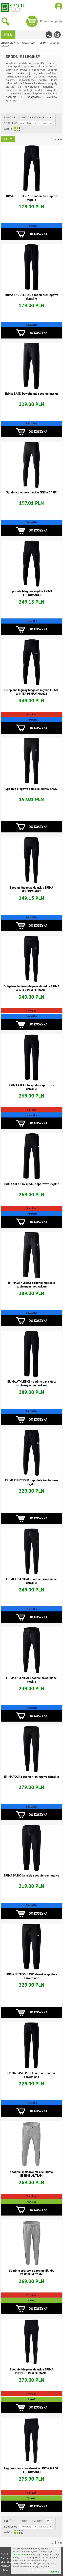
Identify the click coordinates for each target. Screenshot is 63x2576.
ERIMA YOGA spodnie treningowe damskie (31, 1777)
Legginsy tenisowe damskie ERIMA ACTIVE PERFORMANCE (31, 2470)
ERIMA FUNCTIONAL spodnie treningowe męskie (31, 1482)
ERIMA (43, 42)
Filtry (8, 139)
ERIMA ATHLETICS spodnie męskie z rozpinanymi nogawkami (31, 1285)
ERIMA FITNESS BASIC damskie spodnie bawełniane (31, 1976)
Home (4, 2553)
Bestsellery (9, 2561)
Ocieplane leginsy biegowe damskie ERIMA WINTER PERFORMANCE (31, 988)
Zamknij (55, 2571)
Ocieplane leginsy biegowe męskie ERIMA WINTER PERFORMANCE (31, 692)
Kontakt (6, 2565)
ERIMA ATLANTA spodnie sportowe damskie (31, 1087)
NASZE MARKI (29, 42)
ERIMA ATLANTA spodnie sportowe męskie (31, 1184)
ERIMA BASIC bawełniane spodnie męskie (31, 394)
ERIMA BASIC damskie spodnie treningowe (31, 1875)
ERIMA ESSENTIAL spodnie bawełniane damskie (31, 1581)
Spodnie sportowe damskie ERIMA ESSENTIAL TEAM (31, 2272)
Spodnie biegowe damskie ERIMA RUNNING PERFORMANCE (31, 2371)
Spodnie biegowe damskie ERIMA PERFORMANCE (31, 889)
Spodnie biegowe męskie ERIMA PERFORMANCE (31, 593)
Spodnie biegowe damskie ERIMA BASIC (31, 789)
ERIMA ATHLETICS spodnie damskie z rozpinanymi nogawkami (31, 1383)
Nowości (6, 2557)
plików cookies (20, 2554)
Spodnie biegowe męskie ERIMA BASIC (31, 492)
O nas (4, 2569)
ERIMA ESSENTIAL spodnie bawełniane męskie (31, 1680)
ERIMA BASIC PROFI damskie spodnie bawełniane (31, 2075)
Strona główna (9, 42)
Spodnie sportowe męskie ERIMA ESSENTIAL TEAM (31, 2174)
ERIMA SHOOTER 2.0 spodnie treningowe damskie (31, 297)
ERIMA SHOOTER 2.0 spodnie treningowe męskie (31, 198)
